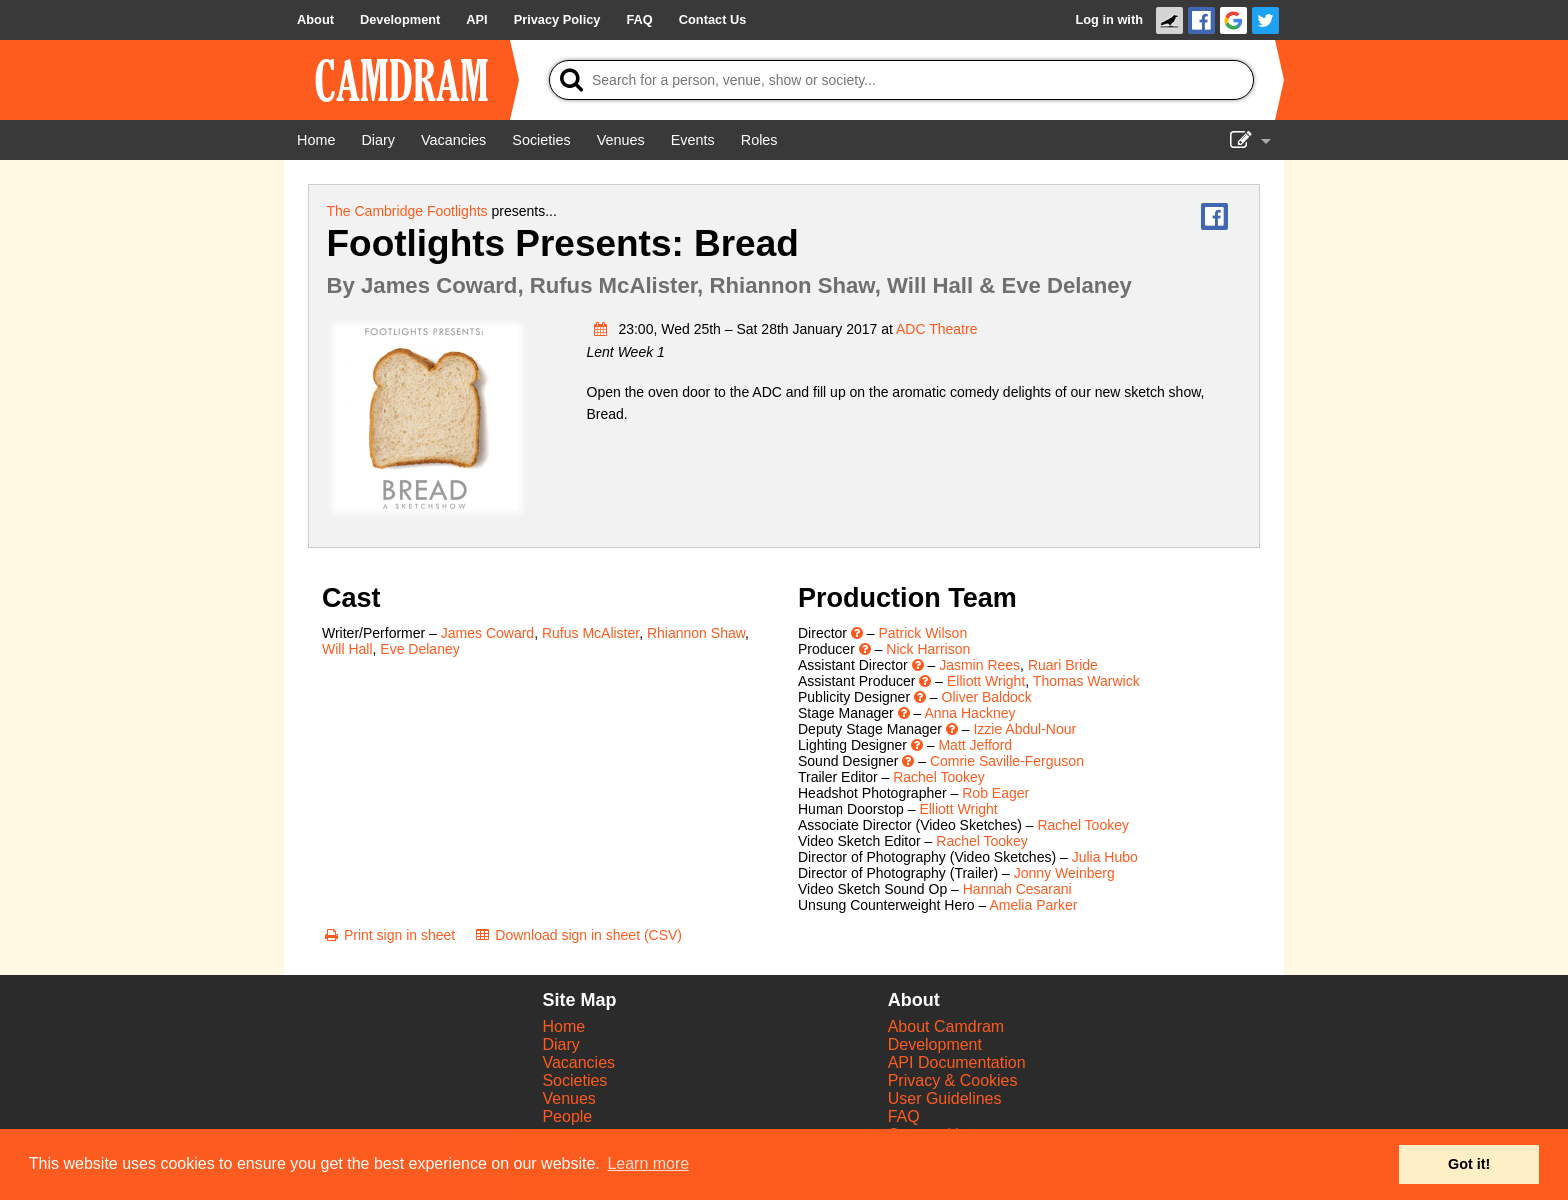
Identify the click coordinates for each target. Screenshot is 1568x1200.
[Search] (901, 80)
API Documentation (957, 1062)
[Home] (316, 140)
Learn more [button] (648, 1163)
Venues (568, 1098)
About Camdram (946, 1026)
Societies (574, 1080)
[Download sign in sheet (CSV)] (577, 935)
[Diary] (378, 140)
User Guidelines (945, 1098)
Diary (560, 1044)
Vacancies (578, 1062)
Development (935, 1044)
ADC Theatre (936, 329)
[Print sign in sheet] (388, 935)
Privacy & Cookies (953, 1080)
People (567, 1116)
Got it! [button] (1469, 1164)
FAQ (904, 1116)
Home (563, 1026)
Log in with (1109, 19)
